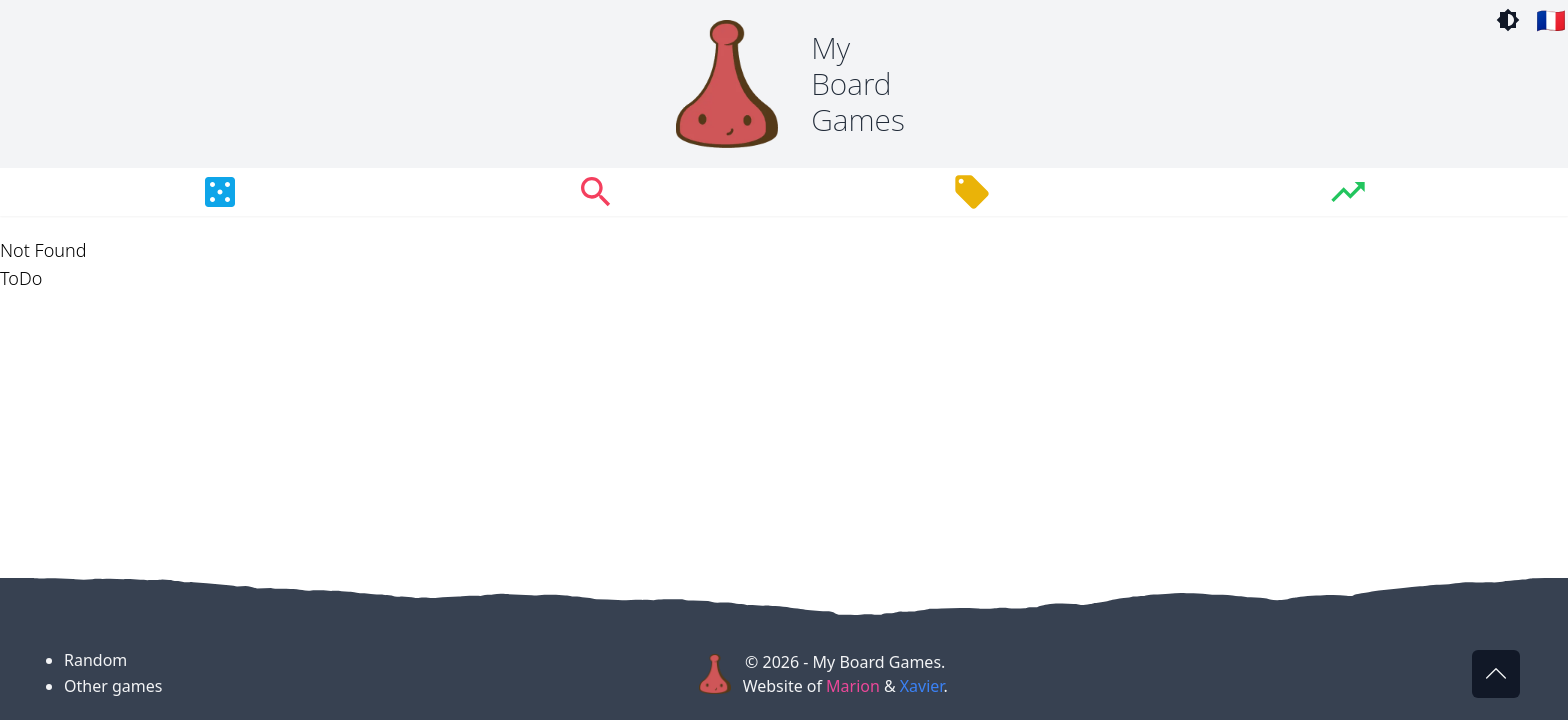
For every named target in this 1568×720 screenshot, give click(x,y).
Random (95, 660)
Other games (113, 686)
